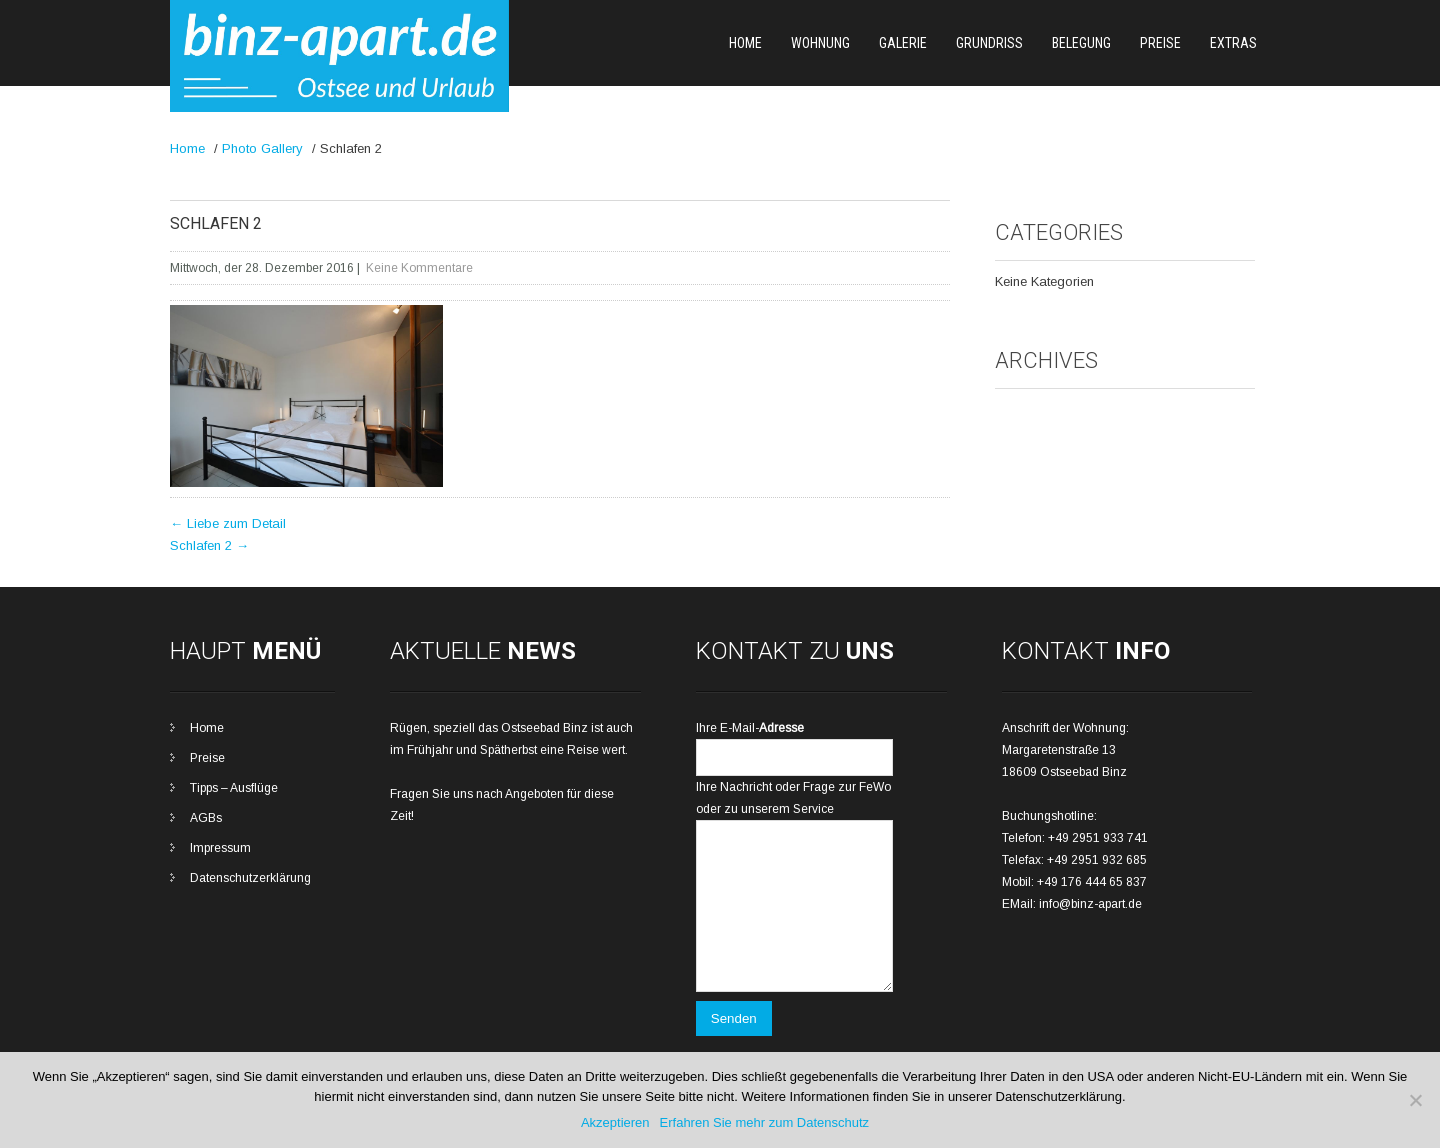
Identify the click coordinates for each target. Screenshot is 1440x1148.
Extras (1233, 43)
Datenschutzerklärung (250, 878)
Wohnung (820, 43)
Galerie (903, 43)
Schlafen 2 (209, 545)
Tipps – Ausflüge (234, 788)
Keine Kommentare (419, 268)
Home (745, 43)
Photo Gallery (262, 148)
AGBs (206, 818)
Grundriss (989, 43)
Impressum (220, 848)
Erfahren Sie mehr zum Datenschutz (765, 1122)
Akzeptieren (615, 1122)
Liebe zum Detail (228, 523)
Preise (1160, 43)
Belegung (1081, 43)
